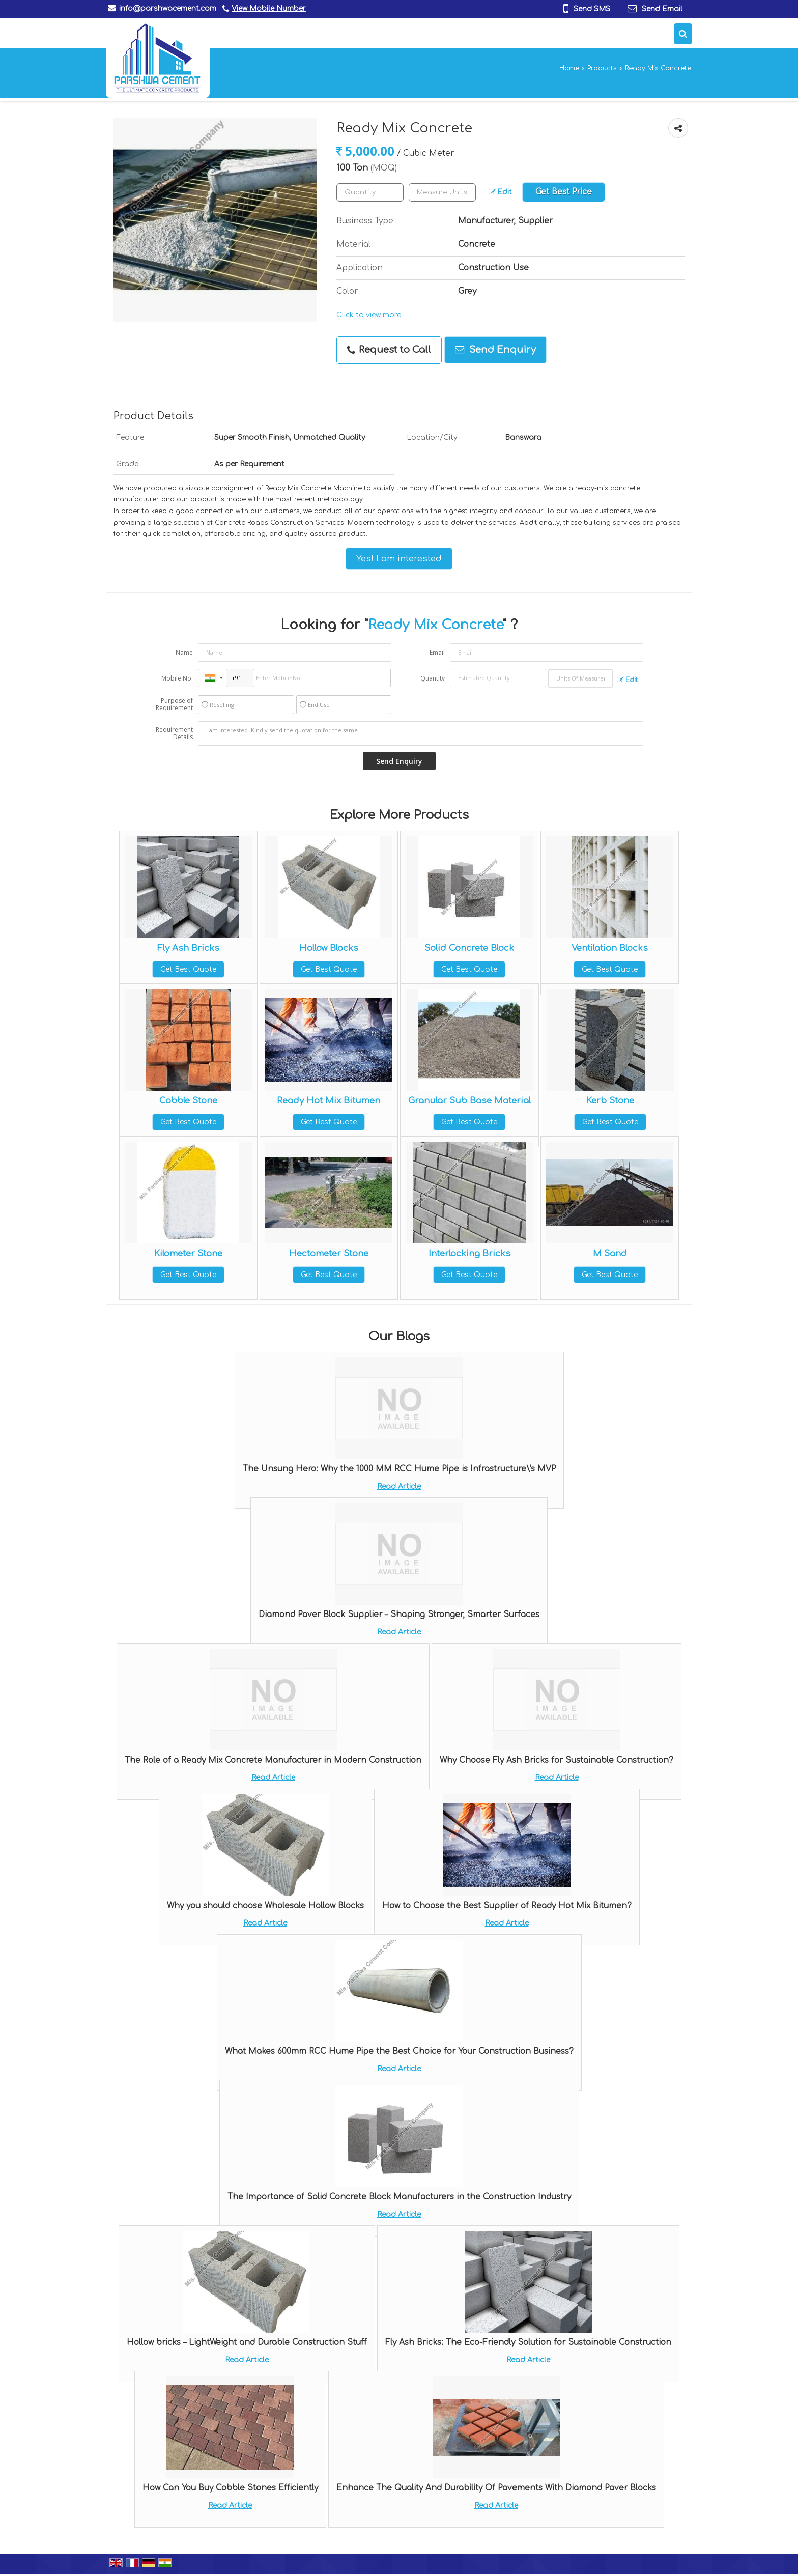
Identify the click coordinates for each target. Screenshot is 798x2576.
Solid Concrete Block (469, 948)
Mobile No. (177, 678)
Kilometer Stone (188, 1253)
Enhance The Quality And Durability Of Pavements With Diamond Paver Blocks (496, 2488)
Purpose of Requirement (174, 704)
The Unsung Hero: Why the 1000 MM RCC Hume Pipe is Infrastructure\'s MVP (399, 1469)
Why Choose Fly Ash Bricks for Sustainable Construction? (556, 1760)
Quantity (432, 678)
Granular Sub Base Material (469, 1101)
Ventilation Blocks (610, 948)
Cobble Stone (188, 1101)
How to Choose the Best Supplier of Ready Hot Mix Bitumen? (507, 1905)
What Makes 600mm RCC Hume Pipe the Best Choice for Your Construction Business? (399, 2051)
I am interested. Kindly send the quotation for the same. (421, 733)
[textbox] (442, 192)
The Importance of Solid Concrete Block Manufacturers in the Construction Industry (399, 2196)
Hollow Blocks (328, 948)
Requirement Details (174, 733)
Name (184, 652)
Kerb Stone (610, 1101)
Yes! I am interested (399, 558)
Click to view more (368, 315)
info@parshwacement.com (167, 8)
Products (602, 68)
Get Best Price (563, 191)
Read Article (399, 1486)
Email (437, 652)
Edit (500, 192)
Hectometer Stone (328, 1253)
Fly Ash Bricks (188, 948)
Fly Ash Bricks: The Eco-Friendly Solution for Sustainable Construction (528, 2342)
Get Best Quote (188, 969)
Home (569, 68)
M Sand (610, 1253)
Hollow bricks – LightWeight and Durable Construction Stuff (247, 2342)
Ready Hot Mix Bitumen (328, 1101)
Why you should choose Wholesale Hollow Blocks (265, 1905)
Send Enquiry (495, 350)
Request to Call (389, 350)
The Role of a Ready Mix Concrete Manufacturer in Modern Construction (273, 1760)
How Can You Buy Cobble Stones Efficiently (230, 2488)
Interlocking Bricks (469, 1253)
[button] (269, 8)
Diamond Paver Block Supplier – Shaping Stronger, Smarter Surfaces (399, 1614)
